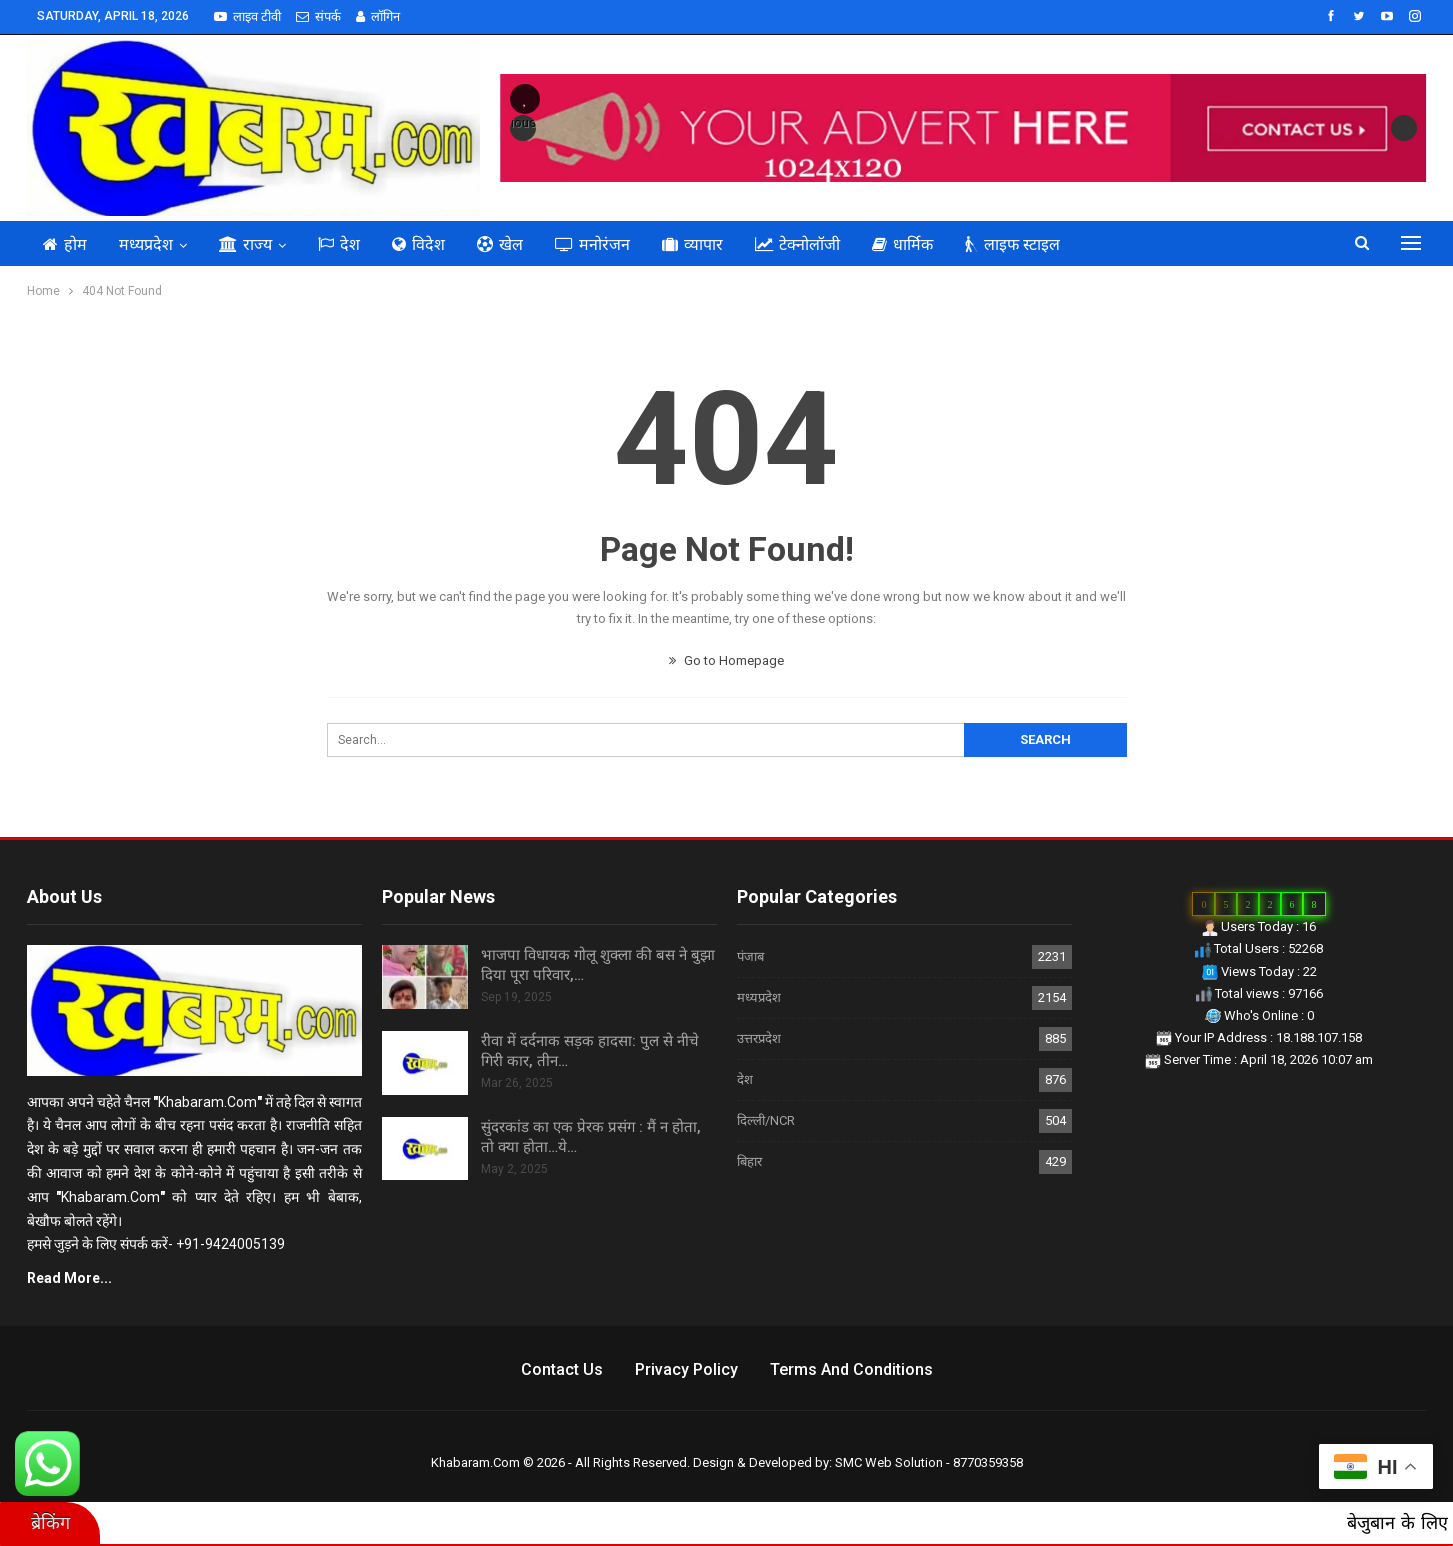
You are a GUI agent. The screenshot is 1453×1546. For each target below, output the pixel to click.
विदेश (418, 244)
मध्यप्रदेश (146, 244)
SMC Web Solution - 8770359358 (929, 1462)
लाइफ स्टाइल (1012, 244)
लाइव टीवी (247, 16)
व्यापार (692, 244)
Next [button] (1404, 128)
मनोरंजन (592, 244)
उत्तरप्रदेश (759, 1038)
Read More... (69, 1278)
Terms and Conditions (851, 1369)
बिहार (749, 1161)
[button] (525, 99)
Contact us (562, 1369)
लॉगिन (378, 16)
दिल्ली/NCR (766, 1120)
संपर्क (318, 16)
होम (65, 244)
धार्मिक (902, 244)
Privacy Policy (686, 1369)
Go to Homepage (726, 660)
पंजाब (750, 956)
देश (339, 244)
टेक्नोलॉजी (797, 244)
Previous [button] (523, 122)
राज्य (245, 244)
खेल (500, 244)
